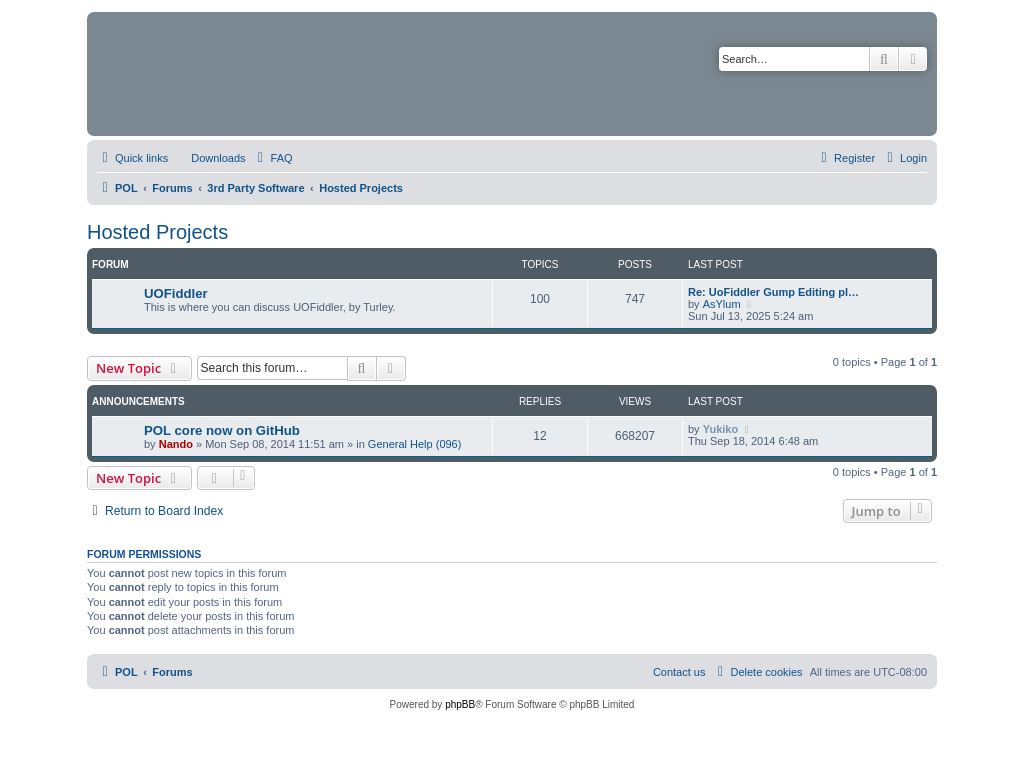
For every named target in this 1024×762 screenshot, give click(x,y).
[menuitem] (209, 158)
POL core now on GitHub (222, 430)
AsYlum (722, 304)
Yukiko (720, 429)
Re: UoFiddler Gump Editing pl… (773, 292)
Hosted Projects (157, 232)
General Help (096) (415, 444)
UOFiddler (176, 293)
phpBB (460, 704)
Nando (176, 444)
